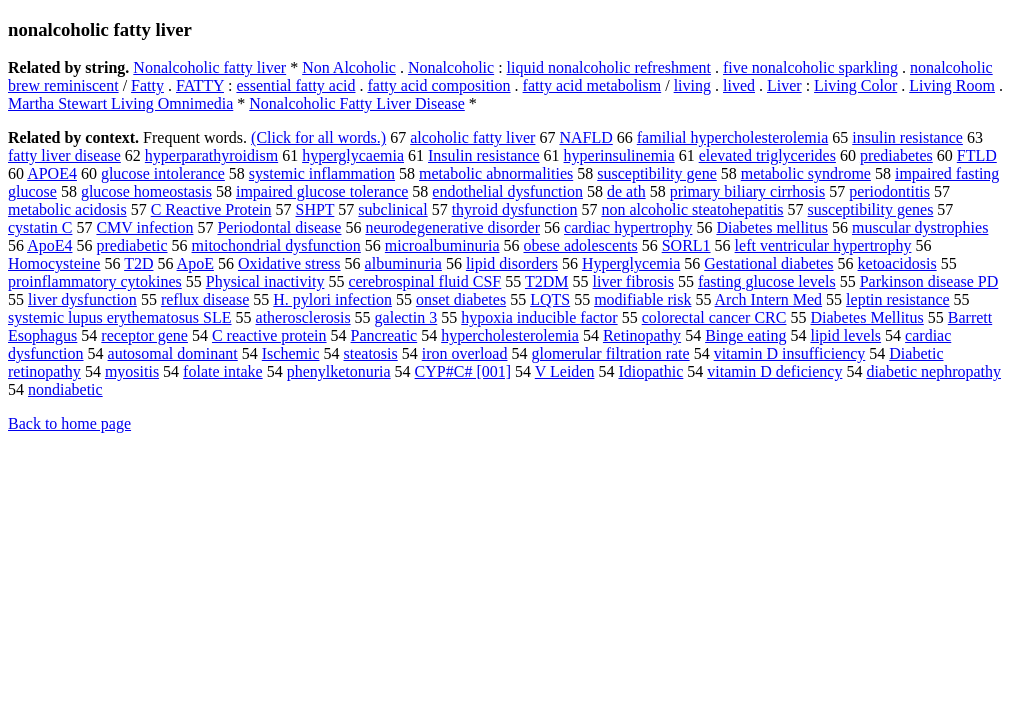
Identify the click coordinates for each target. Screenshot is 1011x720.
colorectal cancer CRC (714, 317)
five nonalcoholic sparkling (810, 67)
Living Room (952, 85)
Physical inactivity (265, 281)
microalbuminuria (442, 245)
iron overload (465, 353)
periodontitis (889, 191)
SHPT (315, 209)
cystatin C (40, 227)
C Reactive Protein (211, 209)
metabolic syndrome (806, 173)
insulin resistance (907, 137)
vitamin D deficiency (774, 371)
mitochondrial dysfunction (276, 245)
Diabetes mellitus (772, 227)
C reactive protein (269, 335)
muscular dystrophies (920, 227)
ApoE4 (49, 245)
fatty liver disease (64, 155)
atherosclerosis (303, 317)
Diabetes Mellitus (866, 317)
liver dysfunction (82, 299)
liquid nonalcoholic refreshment (609, 67)
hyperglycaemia (353, 155)
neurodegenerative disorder (452, 227)
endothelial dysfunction (507, 191)
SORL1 (686, 245)
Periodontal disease (279, 227)
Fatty (147, 85)
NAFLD (585, 137)
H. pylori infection (332, 299)
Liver (784, 85)
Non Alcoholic (349, 67)
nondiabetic (65, 389)
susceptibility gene (657, 173)
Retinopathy (642, 335)
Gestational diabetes (768, 263)
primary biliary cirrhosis (748, 191)
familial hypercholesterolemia (732, 137)
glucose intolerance (163, 173)
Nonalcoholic (451, 67)
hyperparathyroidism (211, 155)
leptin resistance (898, 299)
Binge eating (745, 335)
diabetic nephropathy (933, 371)
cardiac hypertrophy (628, 227)
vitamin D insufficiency (790, 353)
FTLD (977, 155)
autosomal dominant (173, 353)
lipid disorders (512, 263)
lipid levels (845, 335)
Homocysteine (54, 263)
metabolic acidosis (67, 209)
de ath (626, 191)
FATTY (200, 85)
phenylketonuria (339, 371)
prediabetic (131, 245)
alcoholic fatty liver (472, 137)
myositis (132, 371)
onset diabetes (461, 299)
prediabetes (896, 155)
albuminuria (403, 263)
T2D (138, 263)
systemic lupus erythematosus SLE (120, 317)
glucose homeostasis (146, 191)
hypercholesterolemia (510, 335)
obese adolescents (580, 245)
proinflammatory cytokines (95, 281)
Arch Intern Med (769, 299)
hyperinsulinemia (619, 155)
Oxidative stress (289, 263)
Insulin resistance (484, 155)
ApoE (195, 263)
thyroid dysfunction (515, 209)
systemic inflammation (322, 173)
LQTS (550, 299)
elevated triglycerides (767, 155)
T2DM (547, 281)
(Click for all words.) (318, 137)
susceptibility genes (871, 209)
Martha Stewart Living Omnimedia (120, 103)
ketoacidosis (897, 263)
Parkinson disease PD (929, 281)
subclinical (392, 209)
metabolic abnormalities (496, 173)
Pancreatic (384, 335)
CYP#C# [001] (463, 371)
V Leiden (565, 371)
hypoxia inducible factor (539, 317)
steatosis (371, 353)
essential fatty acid (295, 85)
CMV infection (144, 227)
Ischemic (291, 353)
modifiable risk (642, 299)
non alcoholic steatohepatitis (692, 209)
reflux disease (205, 299)
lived (739, 85)
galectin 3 (406, 317)
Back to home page (69, 423)
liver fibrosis (633, 281)
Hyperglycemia (631, 263)
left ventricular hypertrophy (823, 245)
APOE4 (52, 173)
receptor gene (144, 335)
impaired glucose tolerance (322, 191)
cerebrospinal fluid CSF (424, 281)
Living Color (855, 85)
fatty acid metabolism (592, 85)
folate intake (223, 371)
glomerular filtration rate (610, 353)
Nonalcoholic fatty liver (209, 67)
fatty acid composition (438, 85)
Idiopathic (650, 371)
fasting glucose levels (767, 281)
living (692, 85)
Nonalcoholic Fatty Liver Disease (357, 103)
